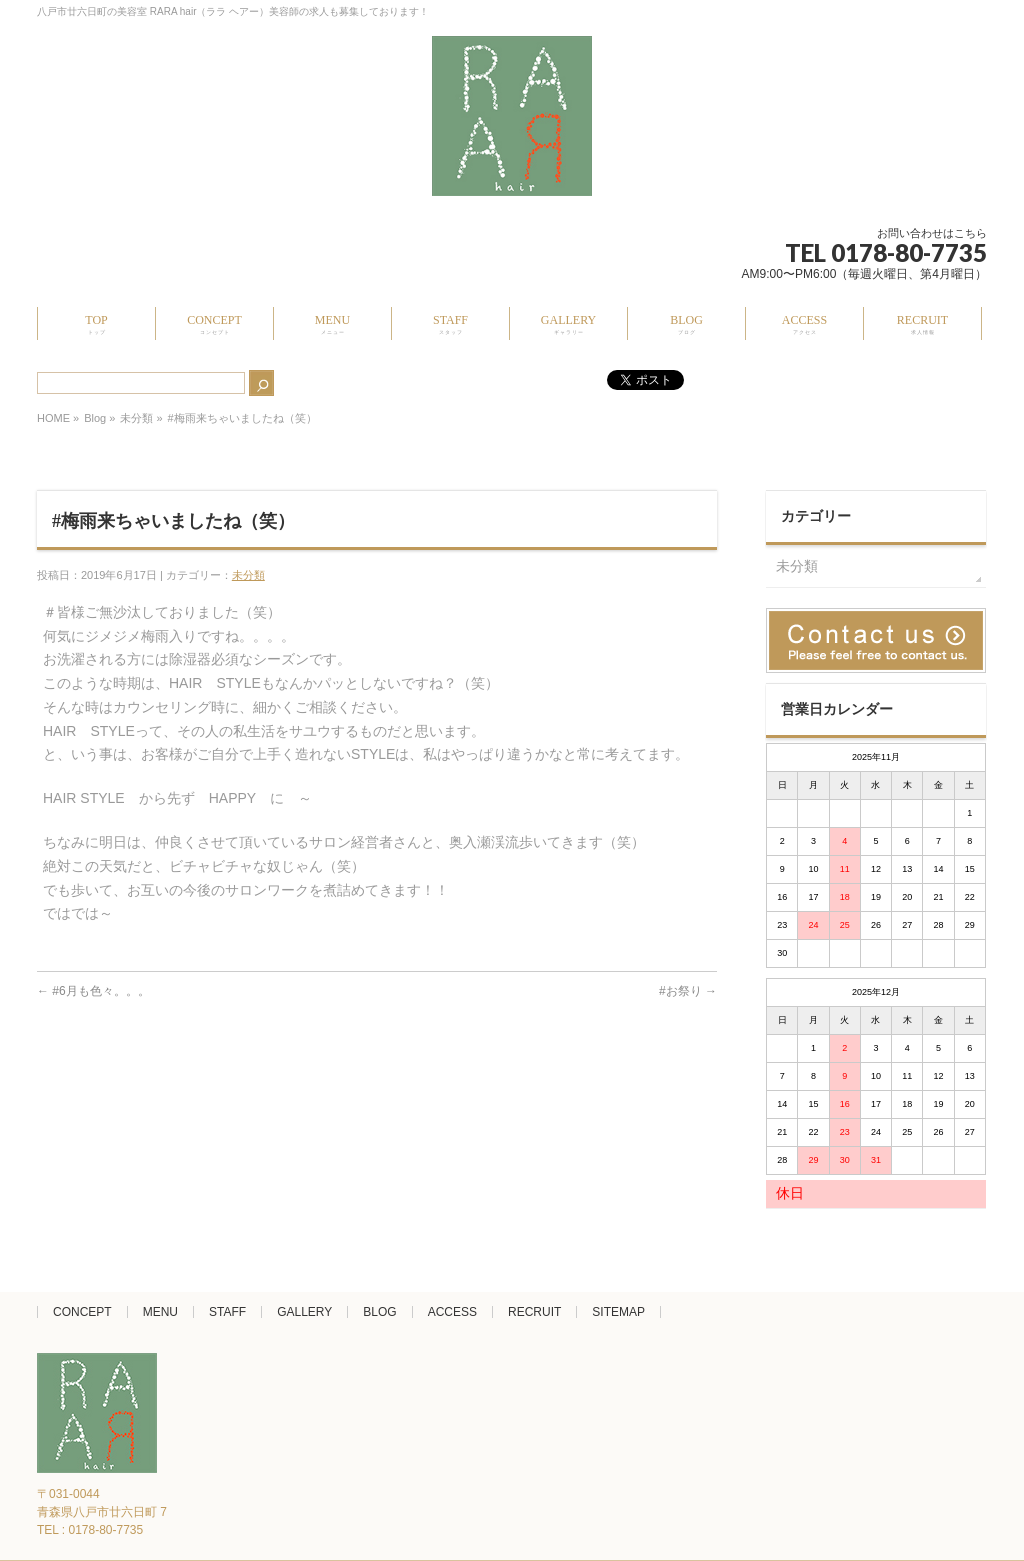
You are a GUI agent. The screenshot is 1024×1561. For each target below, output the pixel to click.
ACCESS (452, 1312)
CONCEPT (82, 1312)
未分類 (136, 418)
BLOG (379, 1312)
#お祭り (688, 991)
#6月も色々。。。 (93, 991)
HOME (53, 418)
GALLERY (304, 1312)
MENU (160, 1312)
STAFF (227, 1312)
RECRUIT (534, 1312)
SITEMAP (618, 1312)
